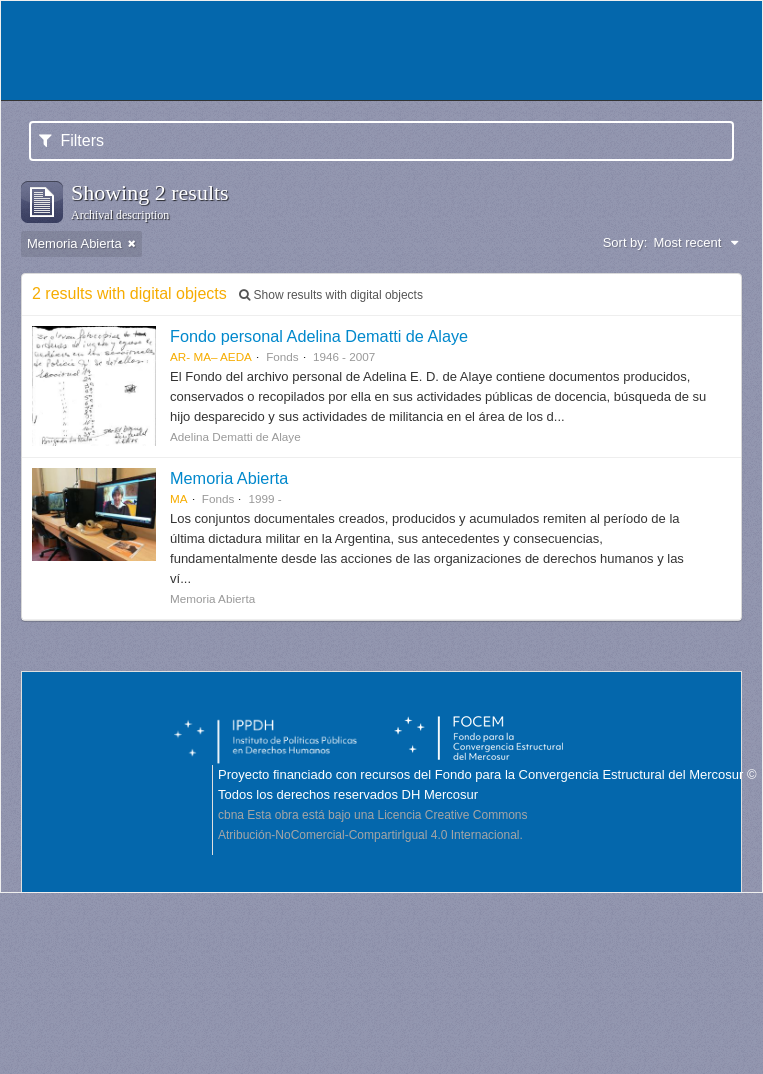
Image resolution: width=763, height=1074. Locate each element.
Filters (71, 140)
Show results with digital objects (331, 295)
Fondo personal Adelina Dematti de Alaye (319, 336)
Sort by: (625, 242)
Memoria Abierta (229, 478)
